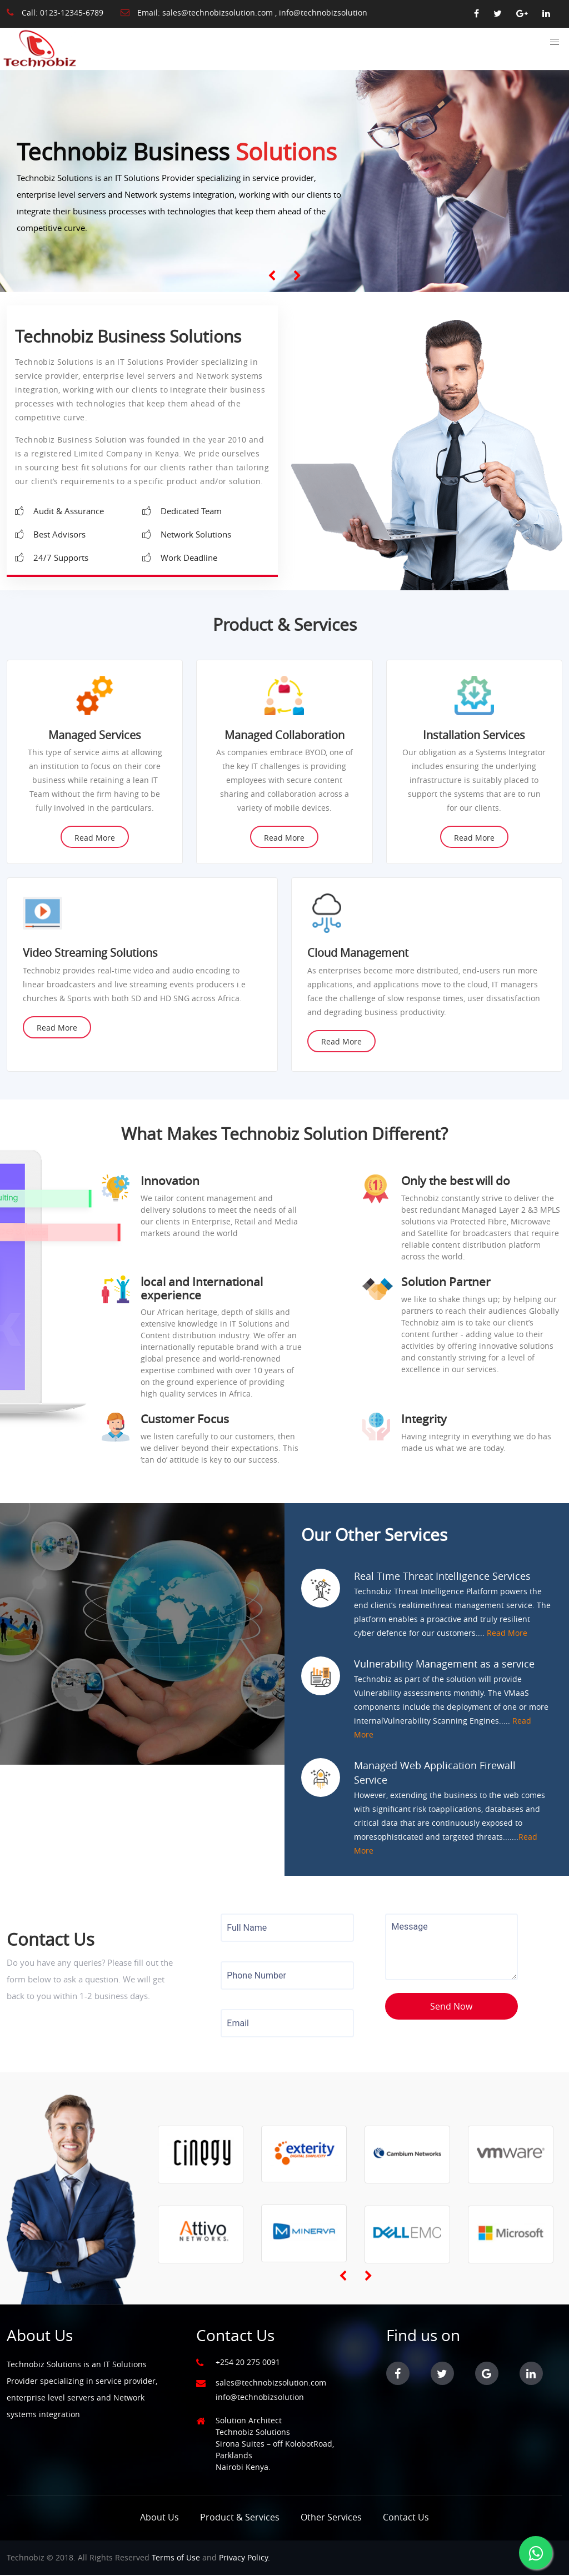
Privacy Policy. (244, 2558)
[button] (554, 42)
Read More (94, 838)
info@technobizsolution (260, 2398)
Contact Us (406, 2518)
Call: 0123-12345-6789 (55, 12)
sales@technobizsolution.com (271, 2383)
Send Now (451, 2007)
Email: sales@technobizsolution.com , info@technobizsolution (244, 12)
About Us (159, 2518)
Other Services (331, 2518)
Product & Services (239, 2518)
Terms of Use (176, 2558)
